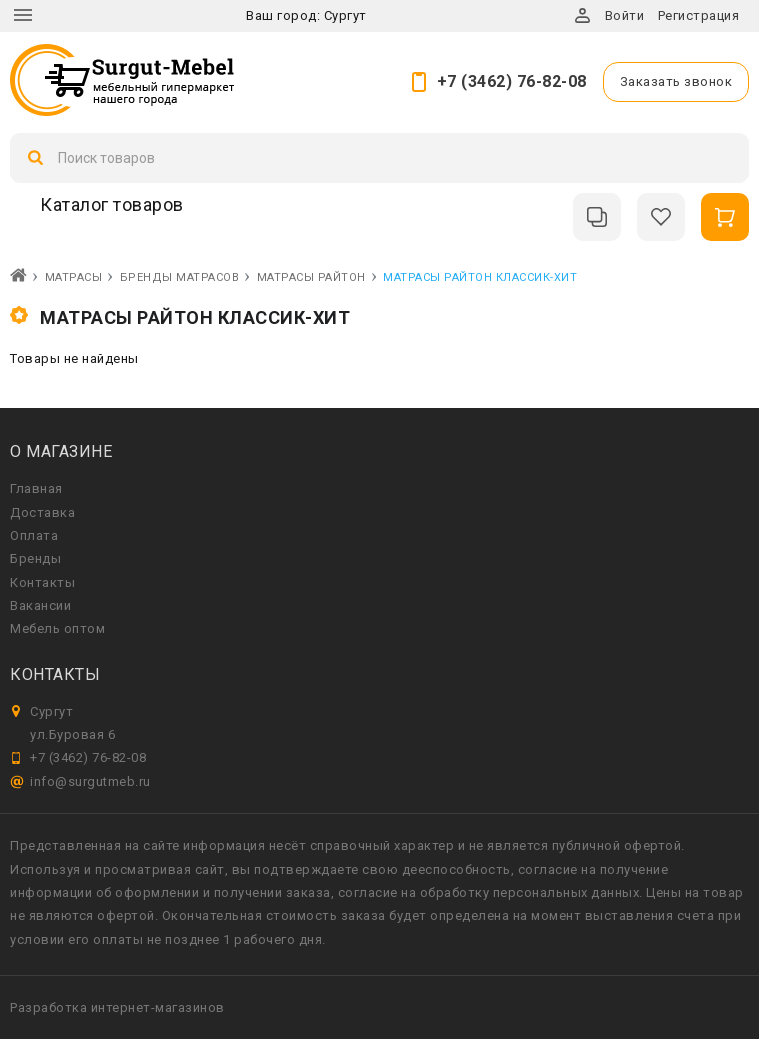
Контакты (42, 582)
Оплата (34, 535)
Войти (625, 15)
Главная (36, 488)
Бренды (35, 558)
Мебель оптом (57, 628)
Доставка (42, 512)
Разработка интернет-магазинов (117, 1007)
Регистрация (699, 15)
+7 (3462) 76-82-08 (512, 81)
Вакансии (40, 605)
